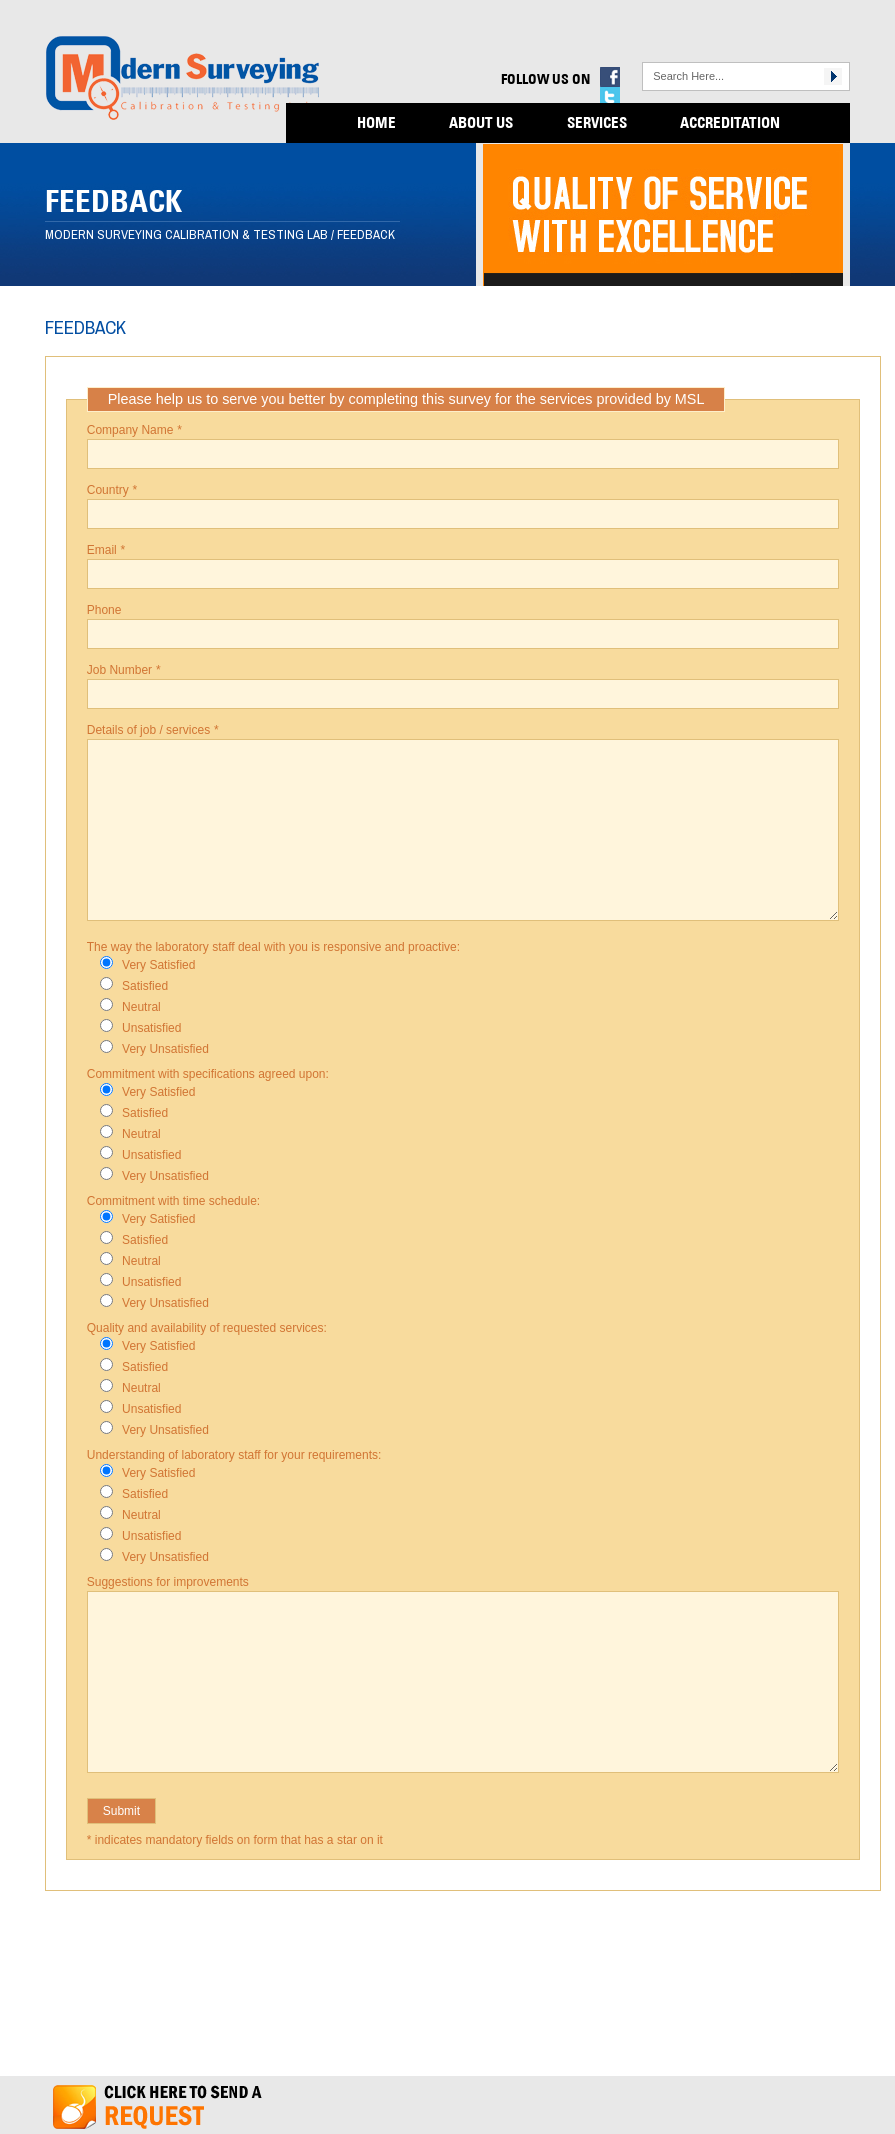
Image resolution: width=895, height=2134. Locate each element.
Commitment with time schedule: (173, 1201)
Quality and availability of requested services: (207, 1328)
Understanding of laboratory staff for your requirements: (234, 1455)
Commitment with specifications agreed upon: (208, 1074)
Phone (104, 610)
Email (106, 550)
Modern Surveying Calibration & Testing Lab (186, 234)
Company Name (134, 430)
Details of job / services (152, 730)
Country (112, 490)
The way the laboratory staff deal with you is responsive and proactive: (273, 947)
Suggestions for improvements (168, 1582)
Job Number (123, 670)
